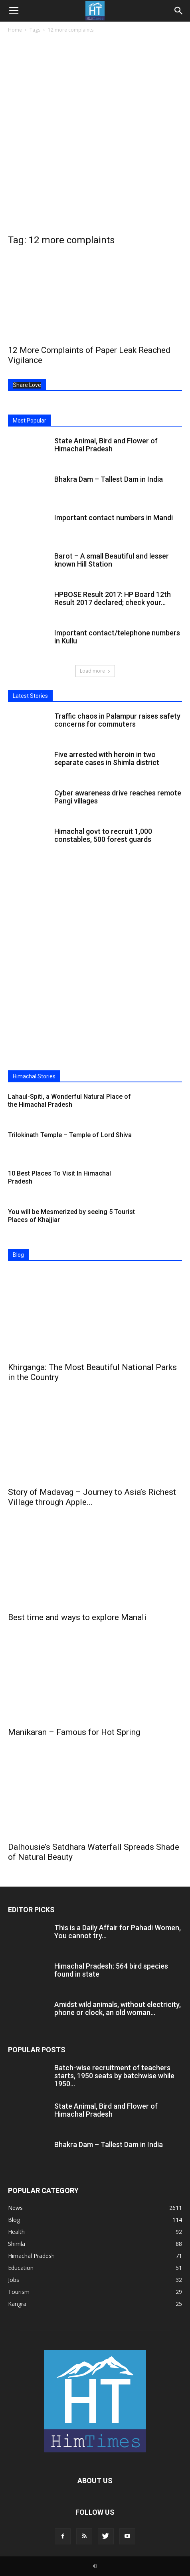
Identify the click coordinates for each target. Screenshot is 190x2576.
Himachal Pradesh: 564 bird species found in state (111, 1970)
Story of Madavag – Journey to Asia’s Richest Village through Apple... (92, 1497)
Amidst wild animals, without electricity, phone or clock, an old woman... (117, 2008)
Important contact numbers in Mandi (113, 517)
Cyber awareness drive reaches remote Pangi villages (117, 797)
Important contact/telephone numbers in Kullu (117, 637)
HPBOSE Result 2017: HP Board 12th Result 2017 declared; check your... (112, 598)
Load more (95, 670)
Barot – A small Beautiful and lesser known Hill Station (111, 560)
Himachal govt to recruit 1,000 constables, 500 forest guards (103, 835)
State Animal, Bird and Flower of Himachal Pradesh (106, 445)
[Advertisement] (95, 133)
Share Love (27, 385)
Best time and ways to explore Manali (77, 1617)
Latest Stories (30, 696)
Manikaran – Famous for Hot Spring (74, 1732)
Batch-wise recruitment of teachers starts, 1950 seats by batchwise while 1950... (114, 2075)
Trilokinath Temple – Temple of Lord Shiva (70, 1135)
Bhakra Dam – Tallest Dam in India (108, 479)
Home (15, 29)
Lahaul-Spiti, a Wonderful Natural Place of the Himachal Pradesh (69, 1100)
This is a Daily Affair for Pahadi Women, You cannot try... (117, 1931)
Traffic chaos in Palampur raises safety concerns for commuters (117, 720)
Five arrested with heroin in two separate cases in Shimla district (106, 758)
